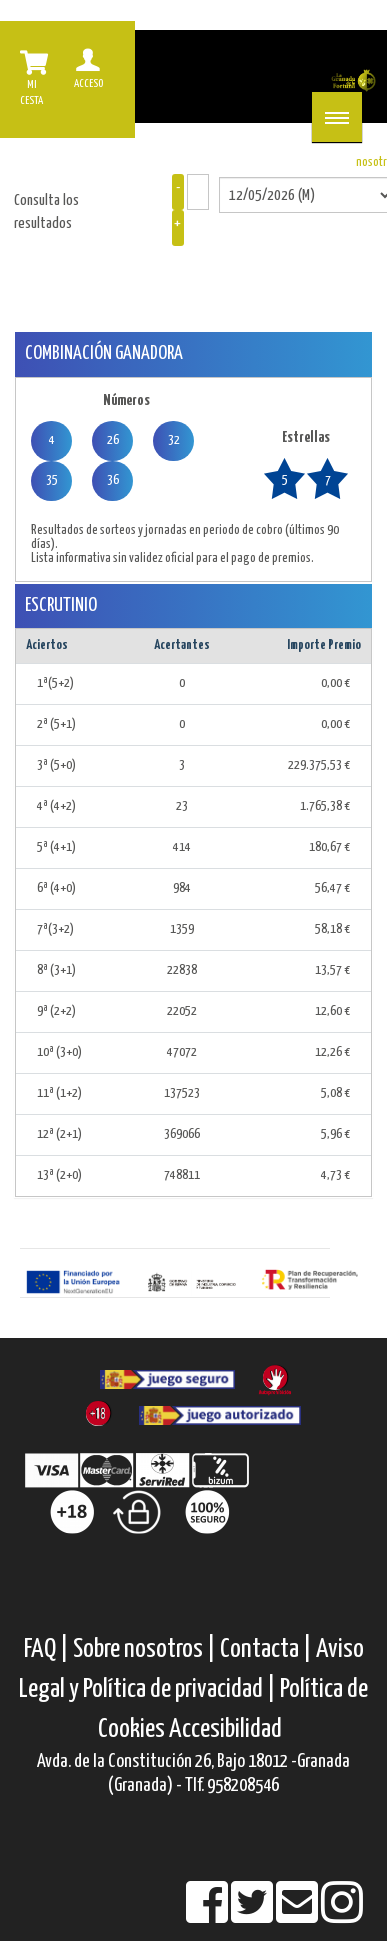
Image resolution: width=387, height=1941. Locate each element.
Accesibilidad (225, 1729)
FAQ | (48, 1649)
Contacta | (266, 1649)
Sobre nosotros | (144, 1649)
